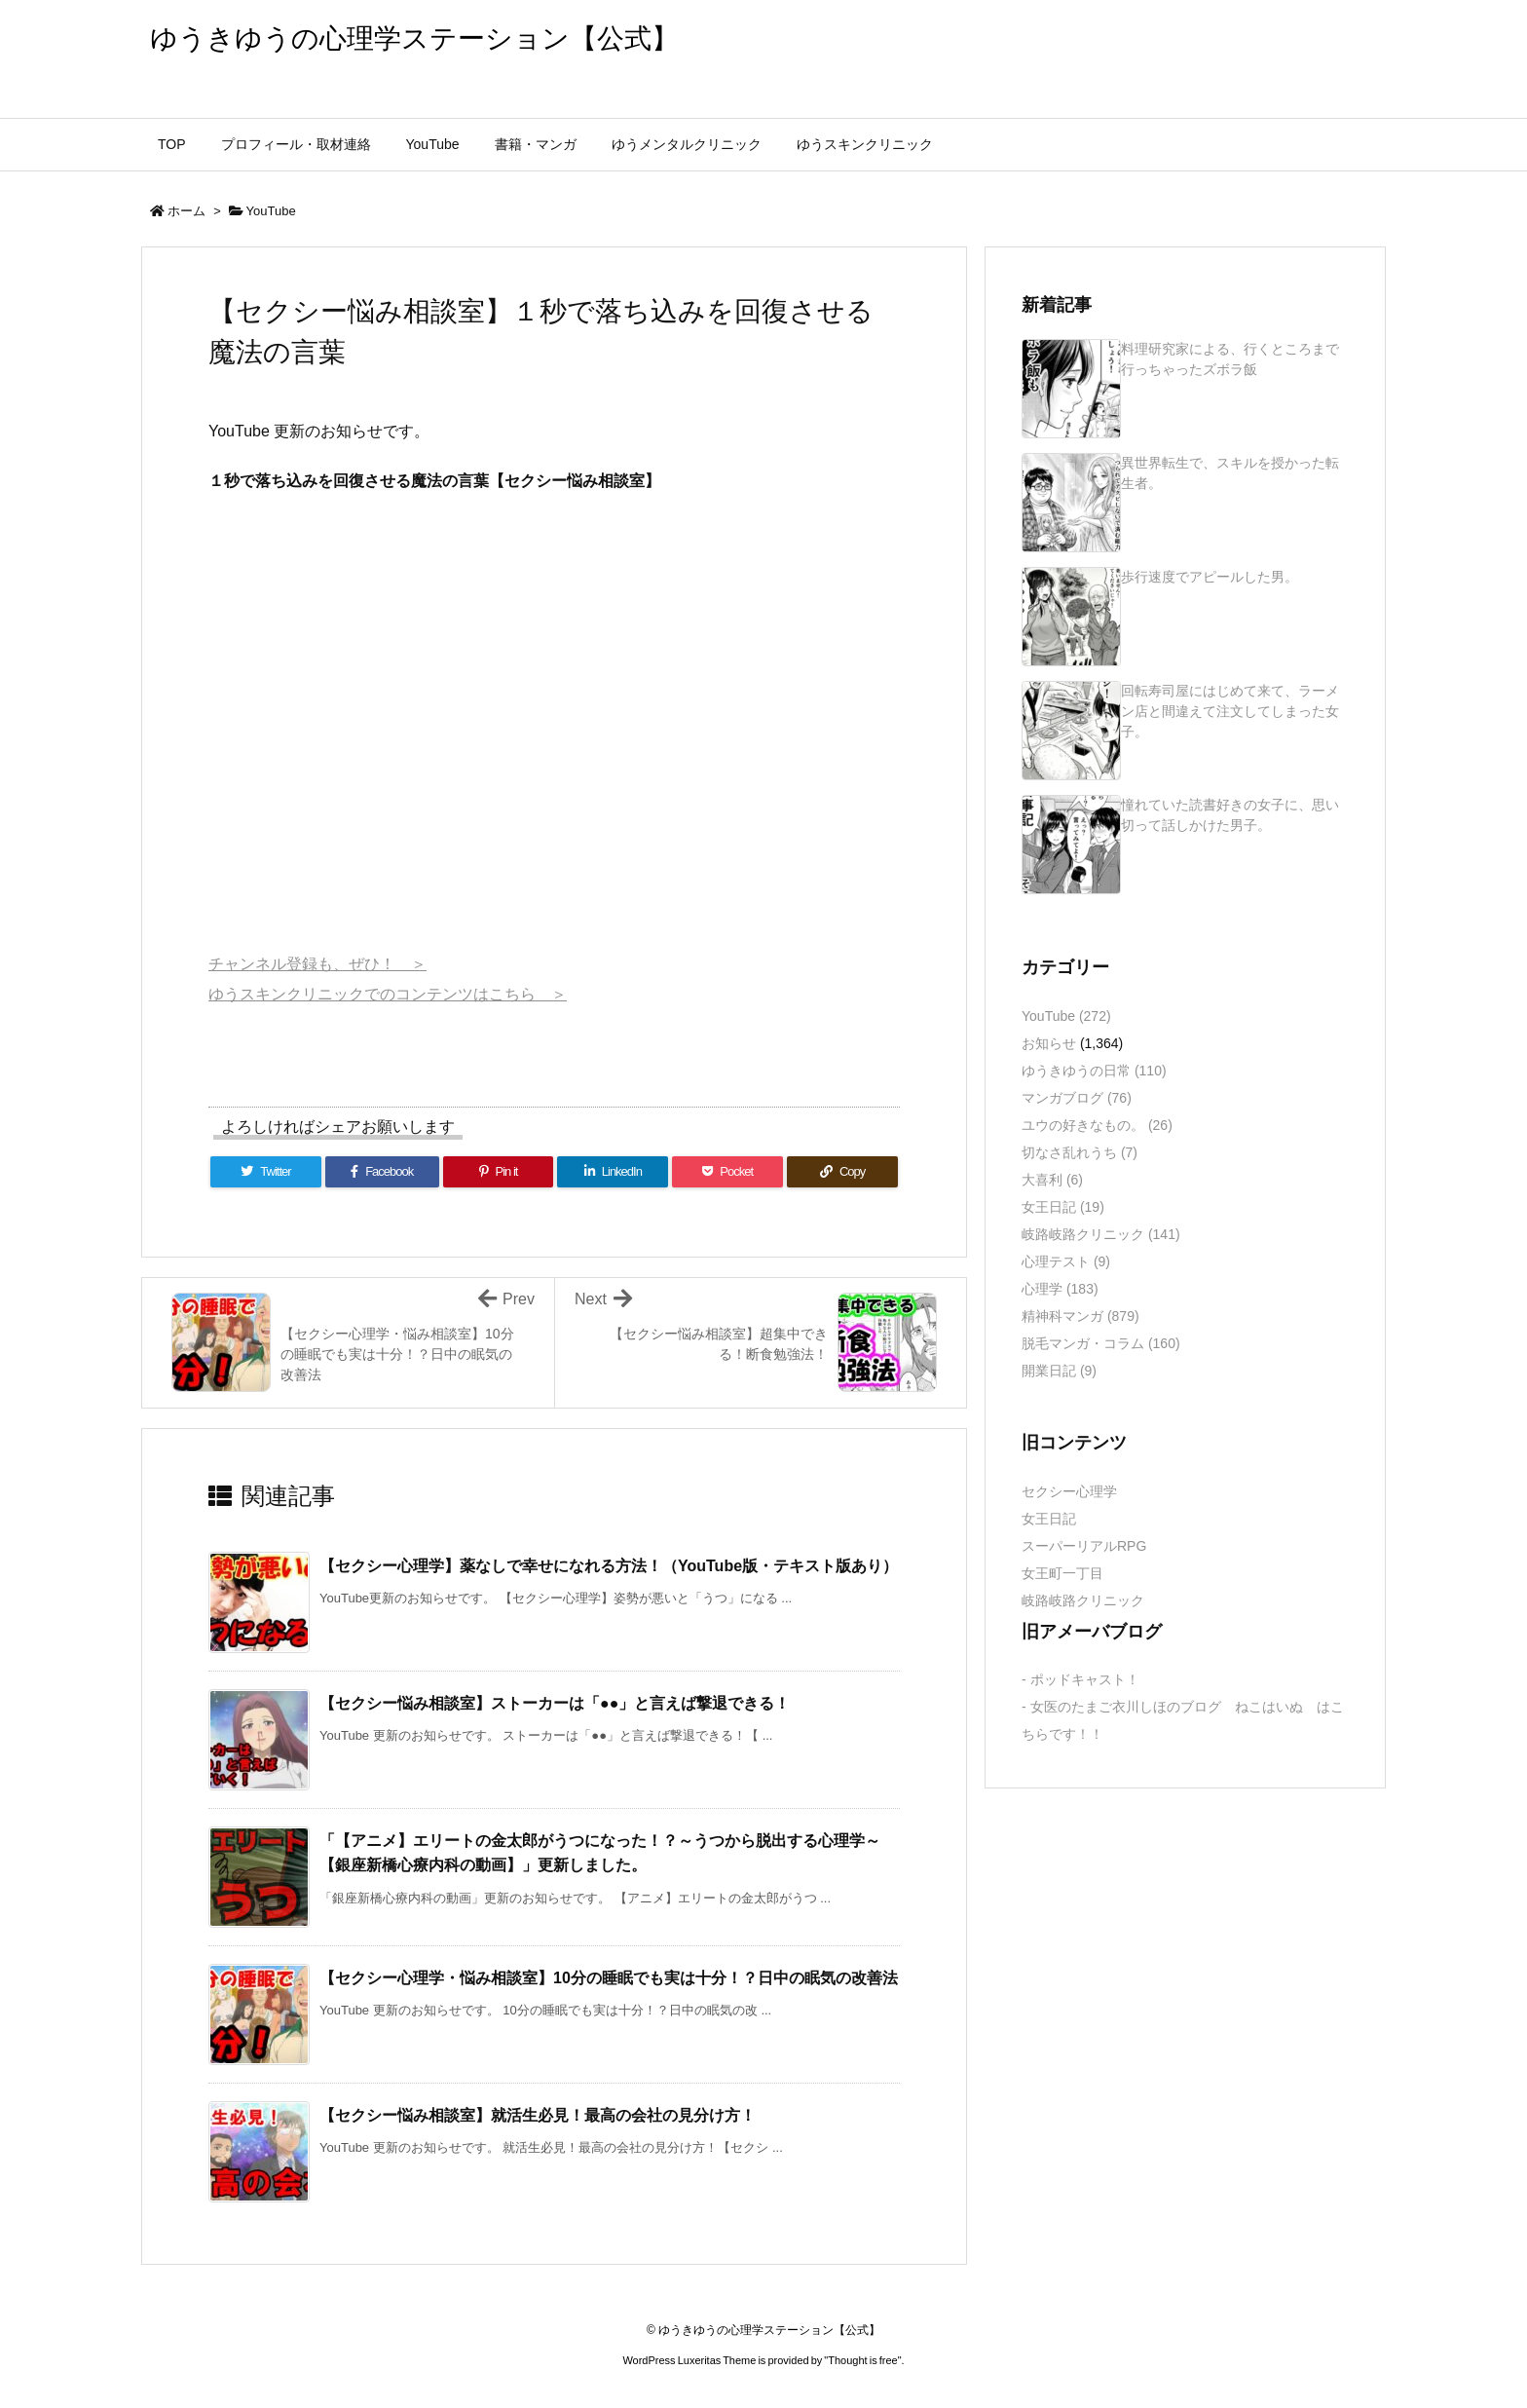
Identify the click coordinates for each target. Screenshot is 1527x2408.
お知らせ (1049, 1043)
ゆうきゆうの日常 (1094, 1070)
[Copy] (842, 1171)
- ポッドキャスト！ (1080, 1679)
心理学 (1060, 1289)
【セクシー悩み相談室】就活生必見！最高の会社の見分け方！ (537, 2115)
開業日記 (1059, 1370)
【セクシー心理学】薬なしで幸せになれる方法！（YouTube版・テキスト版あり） (608, 1566)
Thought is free (862, 2360)
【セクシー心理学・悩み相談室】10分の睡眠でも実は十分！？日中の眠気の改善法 (608, 1978)
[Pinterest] (498, 1171)
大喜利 (1052, 1179)
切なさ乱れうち (1079, 1152)
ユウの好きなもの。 (1097, 1125)
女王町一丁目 (1062, 1573)
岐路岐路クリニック (1101, 1234)
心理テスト (1066, 1261)
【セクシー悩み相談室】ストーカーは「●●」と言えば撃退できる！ (554, 1703)
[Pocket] (727, 1171)
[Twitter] (265, 1171)
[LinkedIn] (612, 1171)
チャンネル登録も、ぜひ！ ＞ (317, 964)
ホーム (186, 211)
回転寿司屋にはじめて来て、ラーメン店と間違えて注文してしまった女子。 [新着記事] (1230, 711)
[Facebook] (382, 1171)
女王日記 (1063, 1207)
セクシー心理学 (1069, 1491)
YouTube (271, 211)
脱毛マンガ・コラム (1101, 1343)
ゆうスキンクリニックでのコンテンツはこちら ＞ (387, 994)
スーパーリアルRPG (1084, 1546)
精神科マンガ (1080, 1316)
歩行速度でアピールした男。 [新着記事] (1209, 576)
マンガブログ (1077, 1098)
